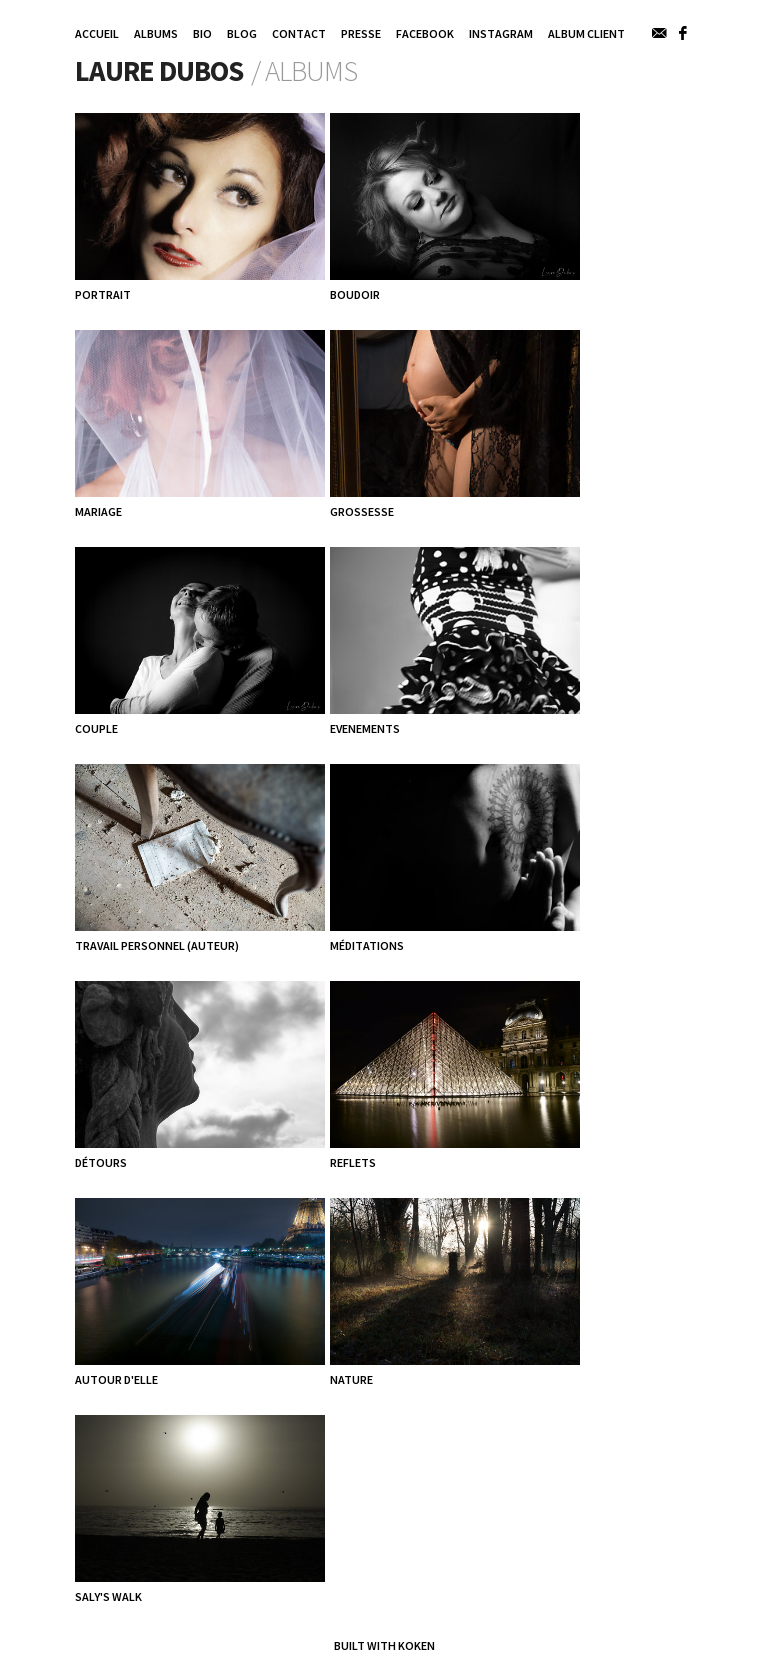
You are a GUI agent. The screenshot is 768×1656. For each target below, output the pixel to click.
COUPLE (96, 728)
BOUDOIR (355, 294)
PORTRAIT (103, 294)
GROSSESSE (362, 511)
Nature (351, 1379)
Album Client (586, 33)
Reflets (353, 1162)
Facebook (425, 33)
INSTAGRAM (501, 33)
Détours (101, 1162)
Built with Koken (384, 1645)
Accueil (97, 33)
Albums (156, 33)
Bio (202, 33)
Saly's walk (108, 1596)
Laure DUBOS (159, 71)
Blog (242, 33)
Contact (299, 33)
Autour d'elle (116, 1379)
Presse (361, 33)
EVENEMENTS (365, 728)
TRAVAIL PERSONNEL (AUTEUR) (157, 945)
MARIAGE (98, 511)
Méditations (367, 945)
